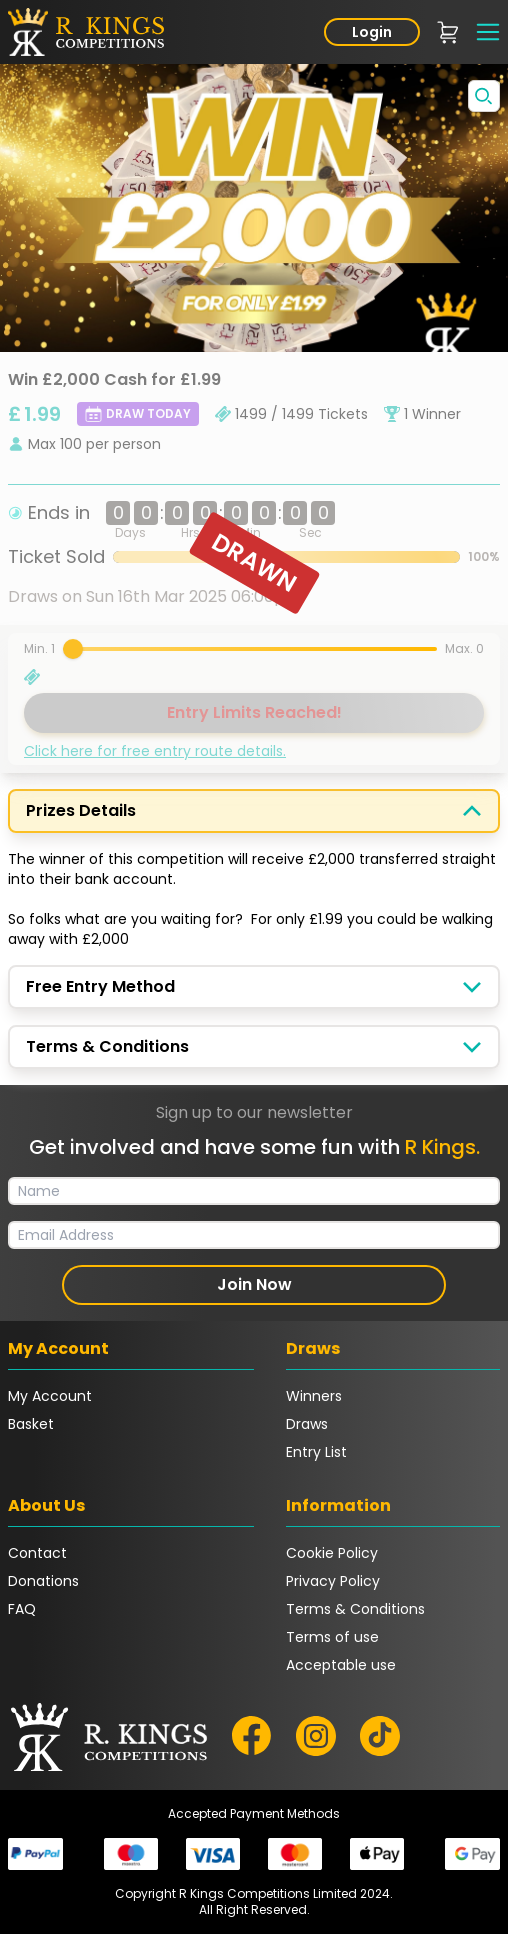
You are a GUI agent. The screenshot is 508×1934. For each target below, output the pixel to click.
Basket (31, 1424)
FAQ (22, 1609)
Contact (37, 1553)
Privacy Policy (333, 1581)
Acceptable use (341, 1665)
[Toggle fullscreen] (484, 96)
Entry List (316, 1452)
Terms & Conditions (355, 1609)
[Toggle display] (472, 811)
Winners (314, 1396)
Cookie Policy (332, 1553)
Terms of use (332, 1637)
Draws (307, 1424)
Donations (43, 1581)
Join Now (254, 1284)
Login (372, 32)
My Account (50, 1396)
